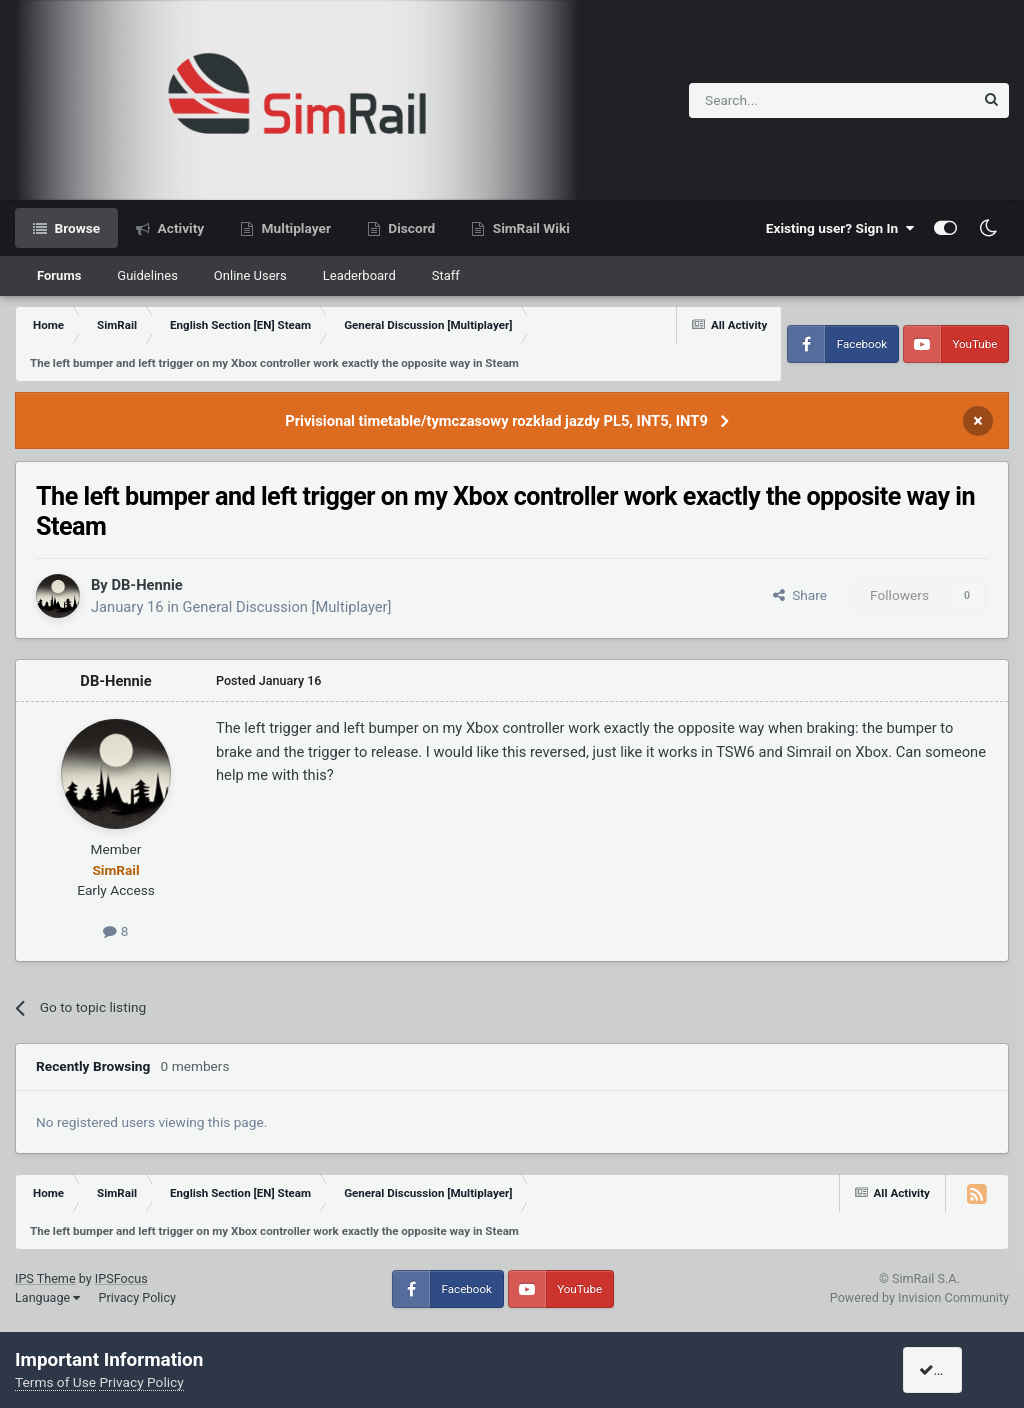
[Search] (782, 100)
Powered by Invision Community (919, 1297)
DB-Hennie (146, 585)
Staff (446, 275)
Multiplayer (294, 228)
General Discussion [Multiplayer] (286, 607)
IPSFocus (121, 1278)
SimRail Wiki (529, 228)
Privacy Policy (137, 1297)
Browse (75, 228)
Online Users (250, 275)
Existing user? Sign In (840, 228)
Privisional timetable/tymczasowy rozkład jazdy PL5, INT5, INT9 (496, 421)
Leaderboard (359, 275)
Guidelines (147, 275)
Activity (179, 228)
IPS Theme (45, 1278)
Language (47, 1297)
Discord (410, 228)
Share (800, 595)
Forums (59, 275)
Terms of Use (55, 1382)
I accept (951, 1370)
